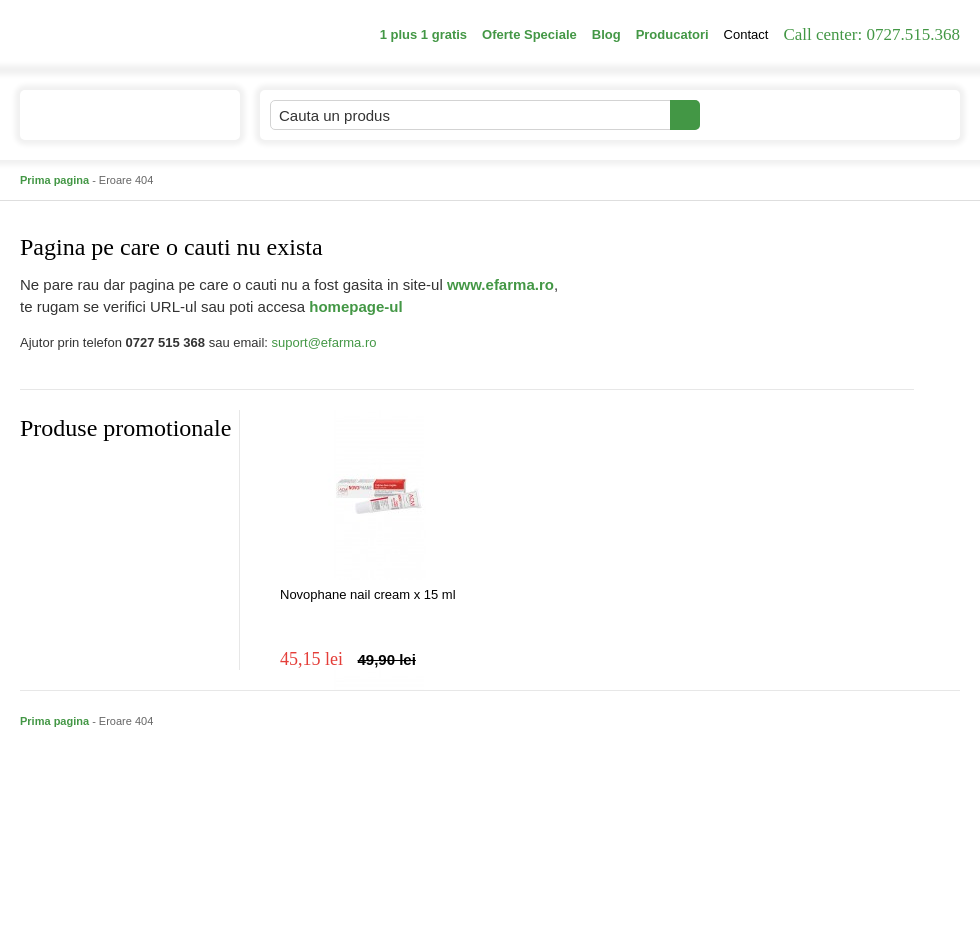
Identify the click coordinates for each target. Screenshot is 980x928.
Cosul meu (893, 115)
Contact (746, 34)
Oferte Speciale (529, 34)
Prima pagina (54, 180)
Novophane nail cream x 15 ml (368, 594)
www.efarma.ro (500, 284)
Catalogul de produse (116, 123)
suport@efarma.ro (324, 342)
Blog (606, 34)
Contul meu (768, 114)
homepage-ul (355, 306)
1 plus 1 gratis (423, 34)
